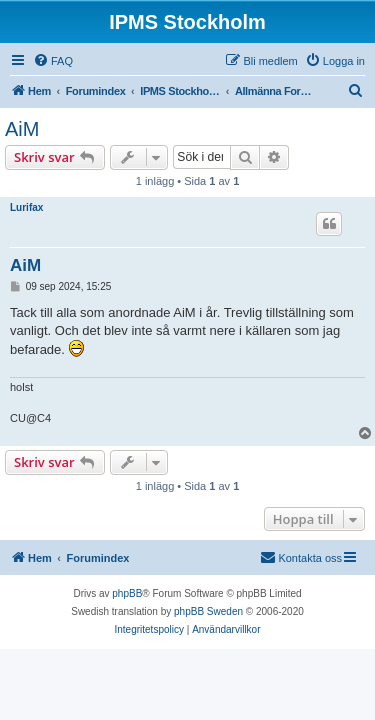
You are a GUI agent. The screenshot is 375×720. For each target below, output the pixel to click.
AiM (22, 129)
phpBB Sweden (208, 611)
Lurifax (26, 207)
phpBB (127, 593)
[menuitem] (53, 61)
